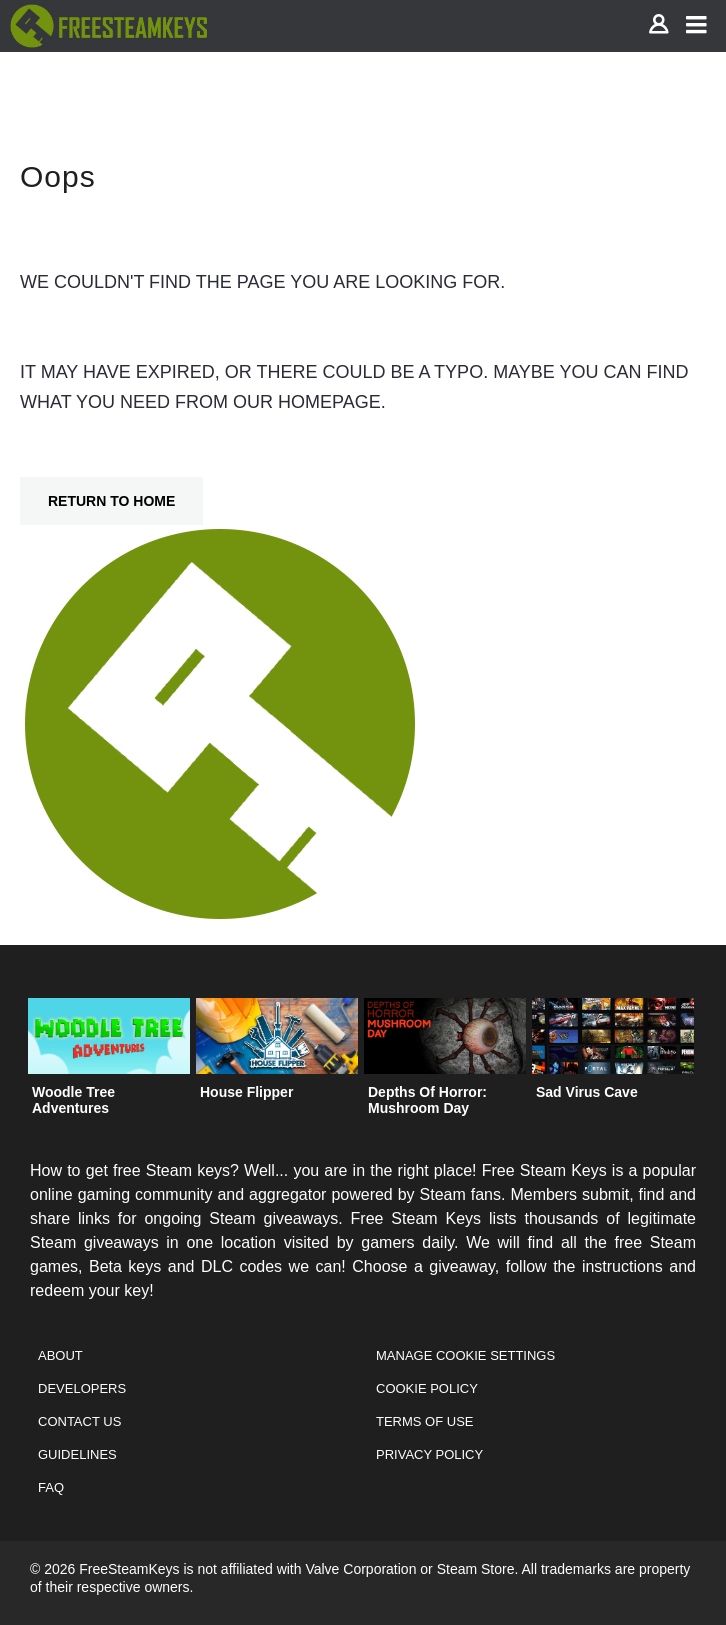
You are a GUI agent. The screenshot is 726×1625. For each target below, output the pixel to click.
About (60, 1355)
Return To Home (111, 501)
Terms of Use (425, 1421)
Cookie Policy (427, 1388)
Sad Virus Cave (587, 1092)
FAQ (51, 1487)
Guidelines (77, 1454)
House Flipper (246, 1092)
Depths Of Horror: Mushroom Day (427, 1100)
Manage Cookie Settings (465, 1355)
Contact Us (79, 1421)
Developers (82, 1388)
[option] (109, 1062)
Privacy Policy (429, 1454)
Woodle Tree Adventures (73, 1100)
